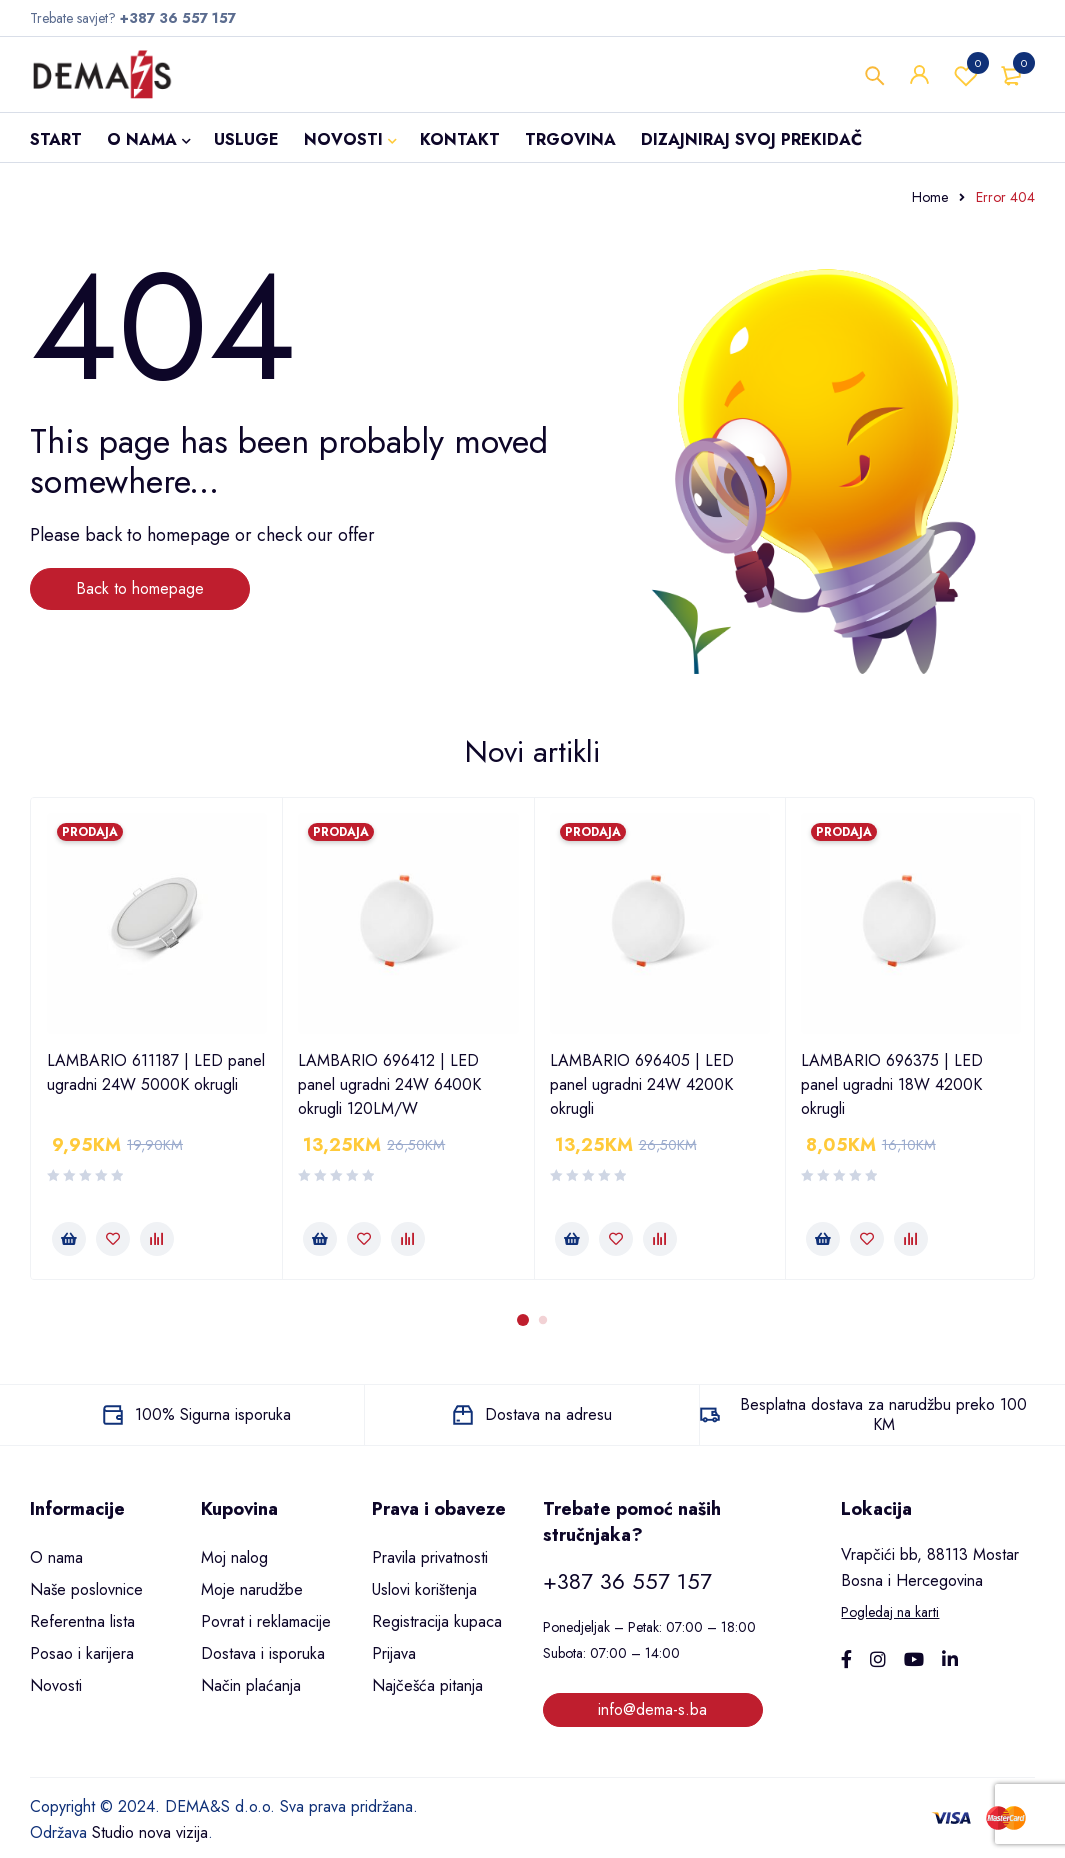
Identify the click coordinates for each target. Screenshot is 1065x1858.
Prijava (394, 1653)
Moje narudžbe (252, 1589)
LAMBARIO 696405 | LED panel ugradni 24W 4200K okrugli (642, 1084)
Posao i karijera (82, 1653)
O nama (56, 1557)
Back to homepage (140, 588)
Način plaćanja (251, 1685)
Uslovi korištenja (424, 1589)
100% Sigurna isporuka (213, 1414)
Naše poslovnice (86, 1589)
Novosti (56, 1685)
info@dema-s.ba (652, 1709)
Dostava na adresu (548, 1414)
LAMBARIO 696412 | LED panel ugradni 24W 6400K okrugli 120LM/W (389, 1084)
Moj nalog (234, 1557)
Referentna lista (82, 1621)
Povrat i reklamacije (266, 1621)
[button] (69, 1239)
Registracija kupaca (437, 1621)
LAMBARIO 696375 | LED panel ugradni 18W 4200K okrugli (892, 1084)
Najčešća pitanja (427, 1685)
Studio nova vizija (150, 1832)
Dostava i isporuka (263, 1653)
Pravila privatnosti (430, 1557)
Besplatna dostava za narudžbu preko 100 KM (883, 1414)
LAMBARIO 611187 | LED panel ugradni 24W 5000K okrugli (156, 1072)
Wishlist (966, 75)
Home (930, 197)
